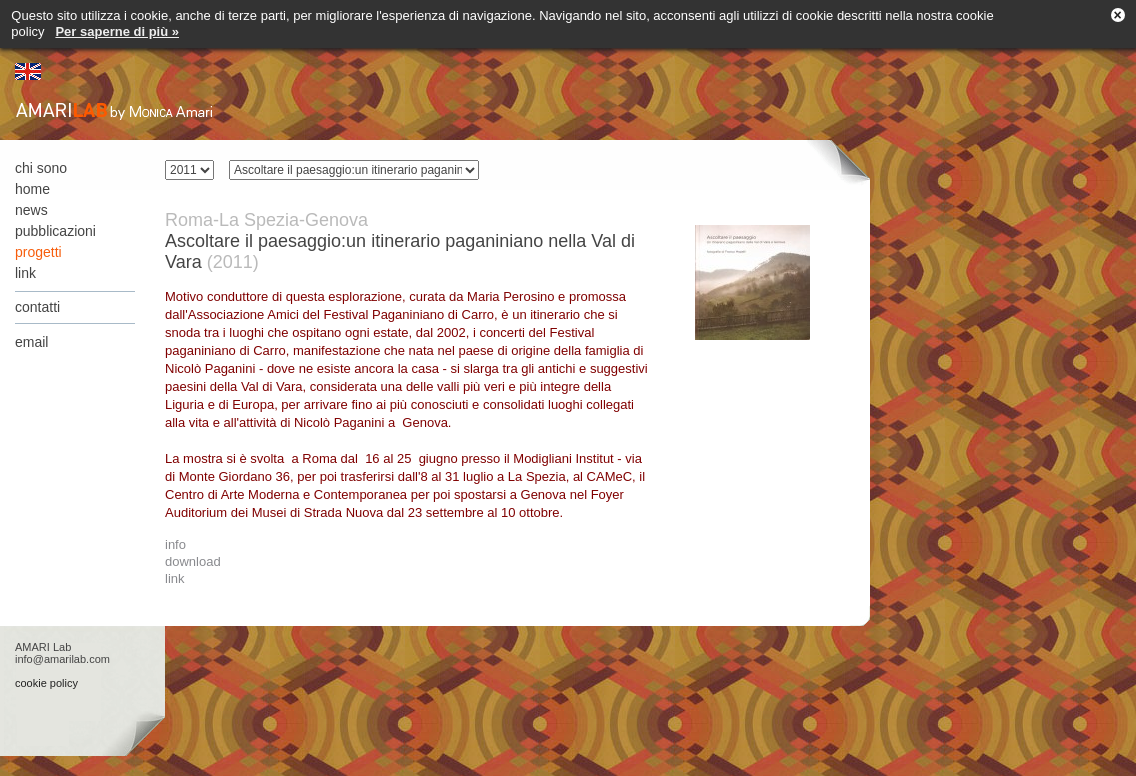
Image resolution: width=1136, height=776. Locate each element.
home (32, 189)
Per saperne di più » (117, 31)
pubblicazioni (55, 231)
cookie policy (46, 683)
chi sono (41, 168)
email (31, 342)
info (175, 544)
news (31, 210)
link (25, 273)
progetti (38, 252)
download (193, 561)
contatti (37, 307)
